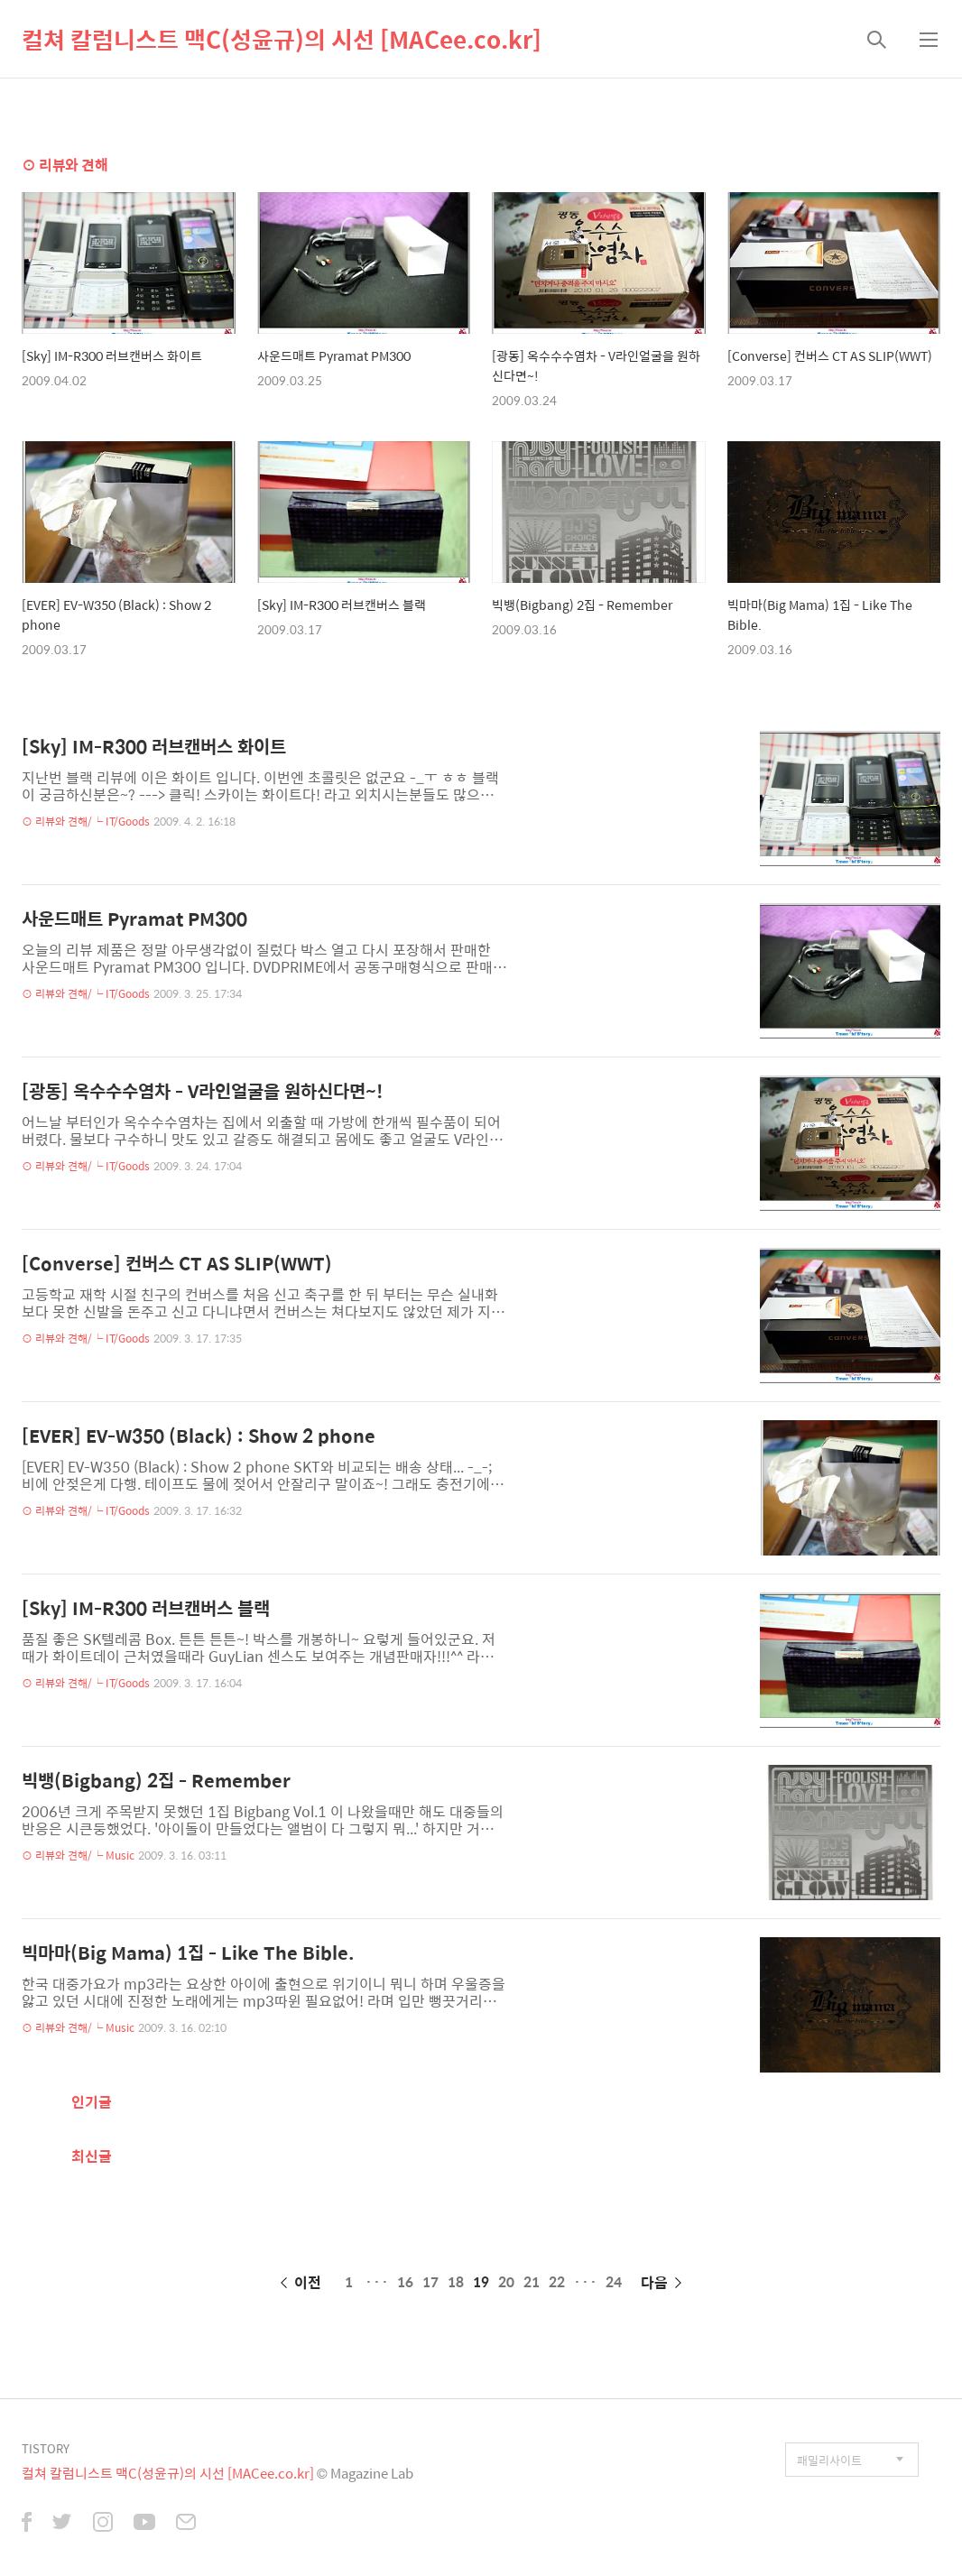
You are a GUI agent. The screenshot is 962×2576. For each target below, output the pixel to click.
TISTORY (45, 2448)
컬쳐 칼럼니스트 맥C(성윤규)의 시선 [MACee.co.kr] (281, 39)
